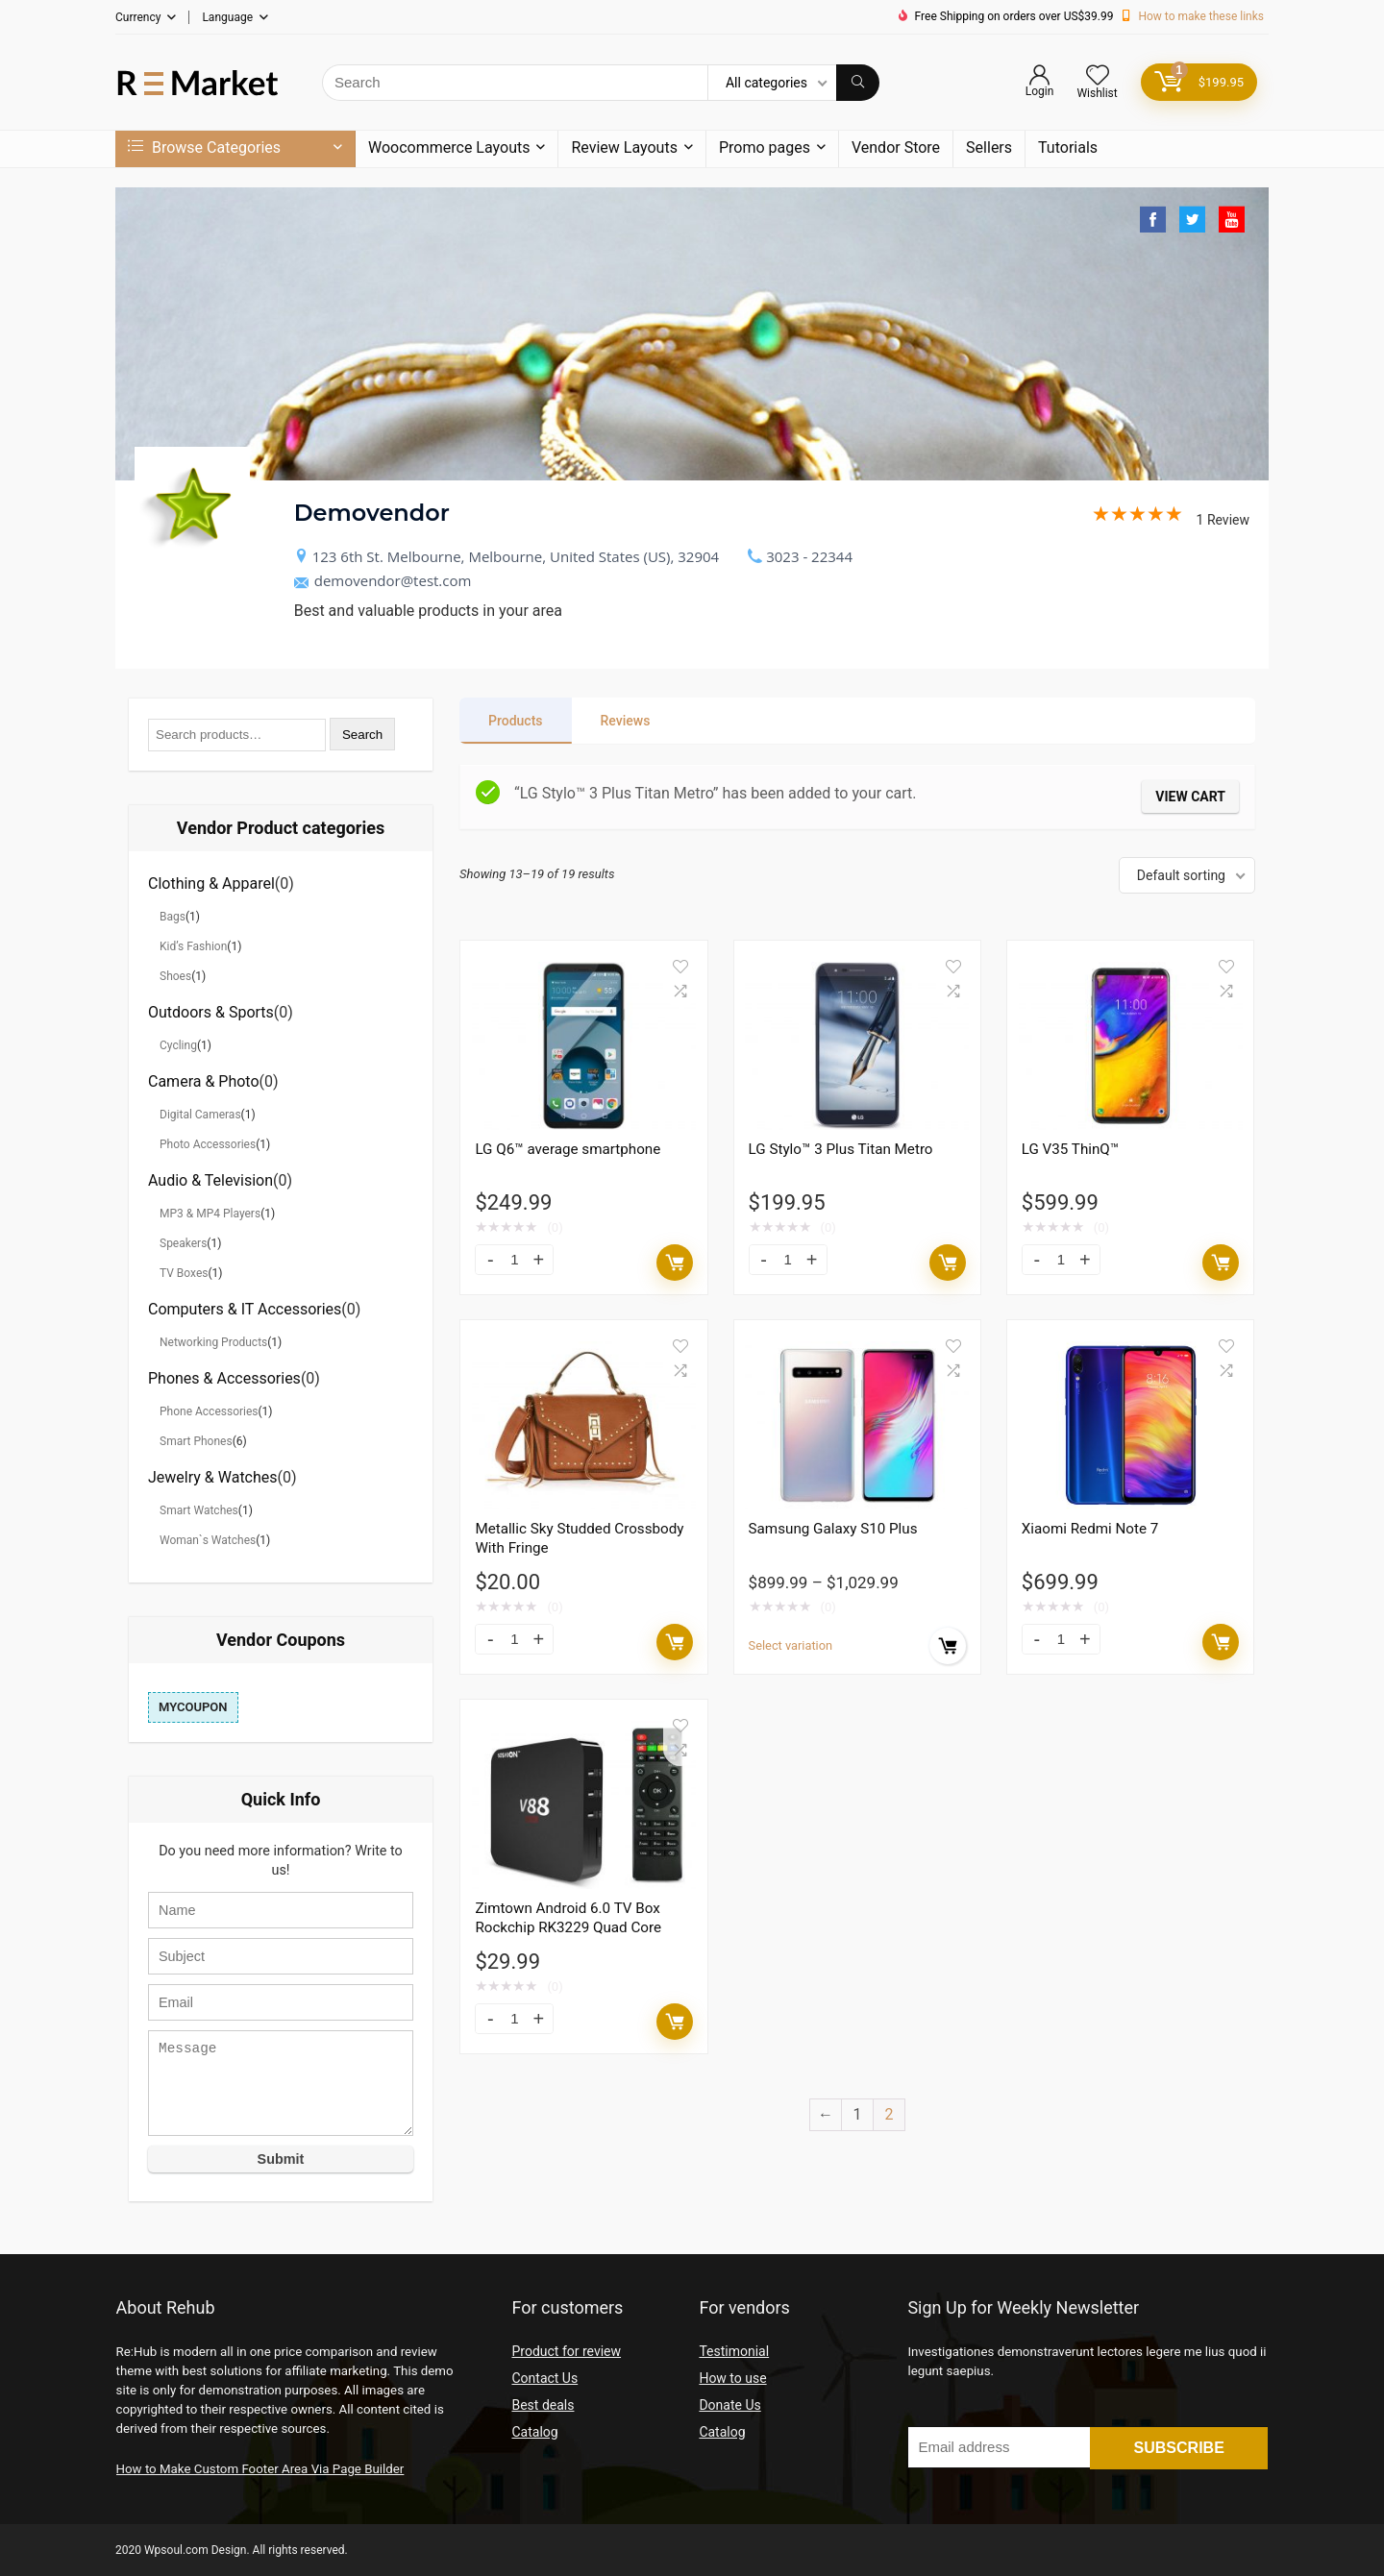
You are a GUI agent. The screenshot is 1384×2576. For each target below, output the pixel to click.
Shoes (175, 976)
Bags (172, 916)
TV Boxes (184, 1273)
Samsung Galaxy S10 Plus (833, 1528)
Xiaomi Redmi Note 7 (1090, 1528)
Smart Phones (196, 1441)
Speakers (183, 1243)
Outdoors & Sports (211, 1012)
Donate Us (729, 2405)
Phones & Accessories (224, 1378)
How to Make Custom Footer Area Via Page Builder (260, 2469)
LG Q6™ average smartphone (567, 1149)
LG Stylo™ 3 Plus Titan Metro (841, 1149)
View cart (1190, 796)
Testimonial (734, 2351)
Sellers (989, 147)
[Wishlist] (1097, 76)
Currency (138, 17)
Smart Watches (199, 1510)
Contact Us (544, 2378)
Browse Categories (204, 147)
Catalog (534, 2432)
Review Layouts (624, 147)
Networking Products (213, 1342)
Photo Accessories (208, 1144)
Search (362, 734)
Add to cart (674, 1262)
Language (227, 17)
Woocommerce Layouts (449, 147)
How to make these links (1201, 16)
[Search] (857, 82)
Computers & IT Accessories (244, 1309)
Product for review (566, 2351)
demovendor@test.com (383, 580)
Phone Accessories (209, 1411)
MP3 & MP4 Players (210, 1213)
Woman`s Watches (208, 1540)
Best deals (542, 2405)
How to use (732, 2378)
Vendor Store (896, 147)
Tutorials (1068, 147)
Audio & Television (210, 1180)
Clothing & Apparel (211, 883)
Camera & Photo (204, 1081)
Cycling (178, 1045)
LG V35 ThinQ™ (1070, 1149)
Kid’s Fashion (193, 946)
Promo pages (764, 147)
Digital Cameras (200, 1114)
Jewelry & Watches (213, 1477)
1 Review (1170, 519)
